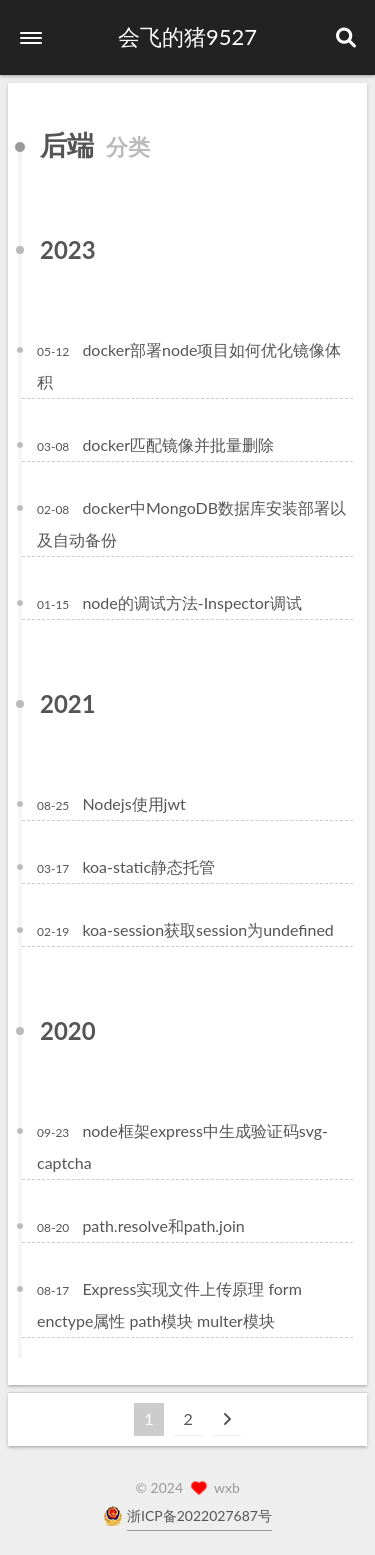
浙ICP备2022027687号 (199, 1515)
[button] (31, 38)
